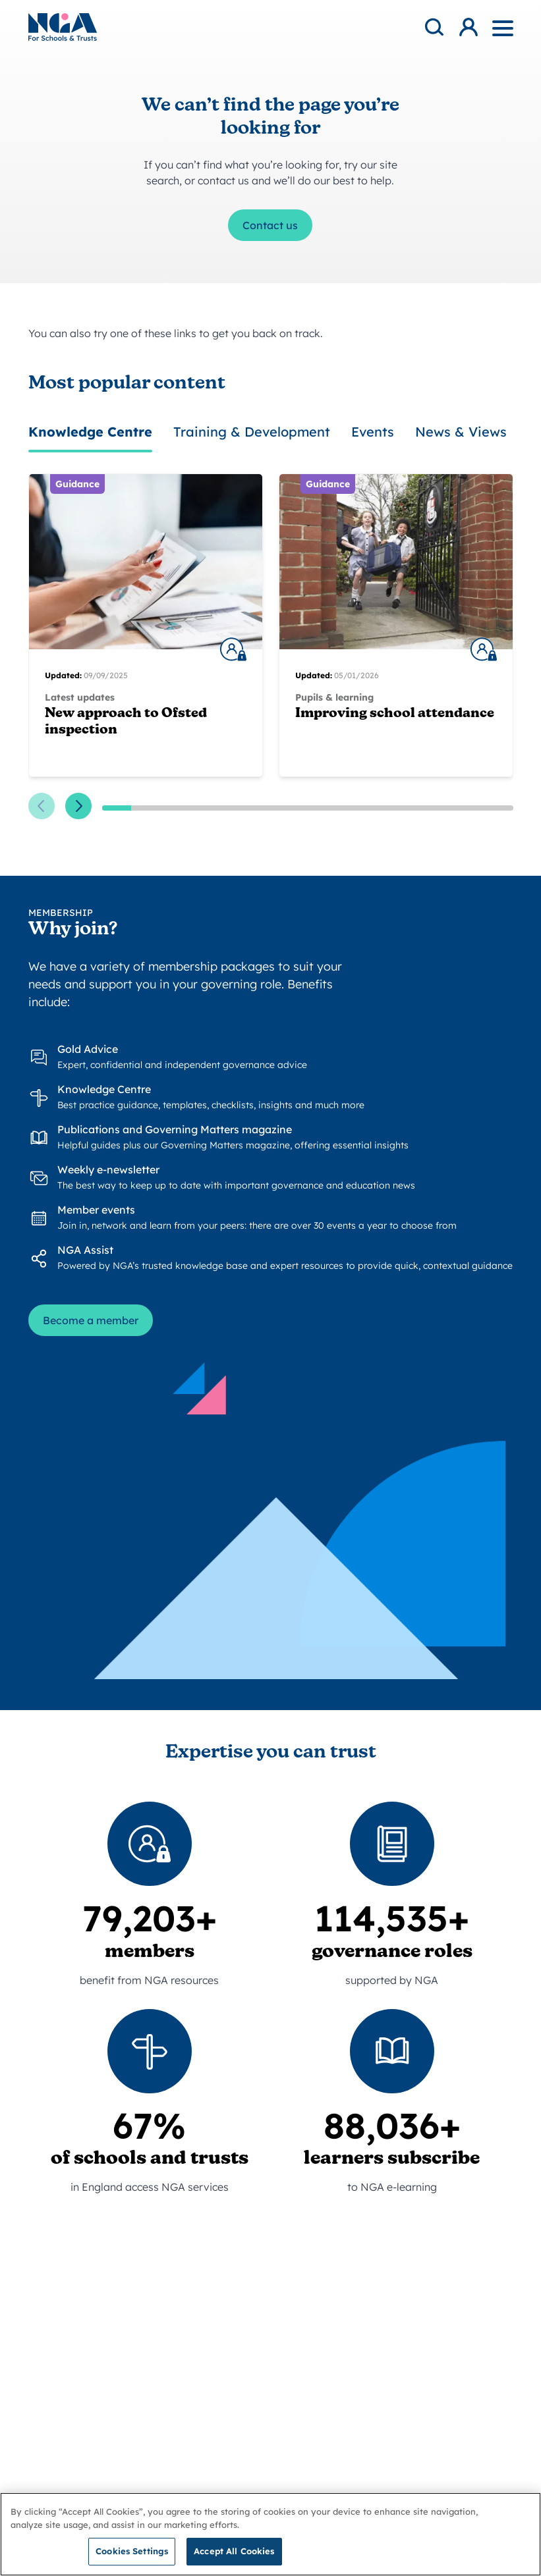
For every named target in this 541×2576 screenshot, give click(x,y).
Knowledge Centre (90, 431)
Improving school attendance (394, 713)
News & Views (461, 431)
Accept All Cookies (234, 2555)
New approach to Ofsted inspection (126, 722)
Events (372, 431)
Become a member (90, 1320)
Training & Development (251, 431)
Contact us (270, 225)
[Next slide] (78, 806)
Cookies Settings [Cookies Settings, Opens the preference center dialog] (132, 2555)
